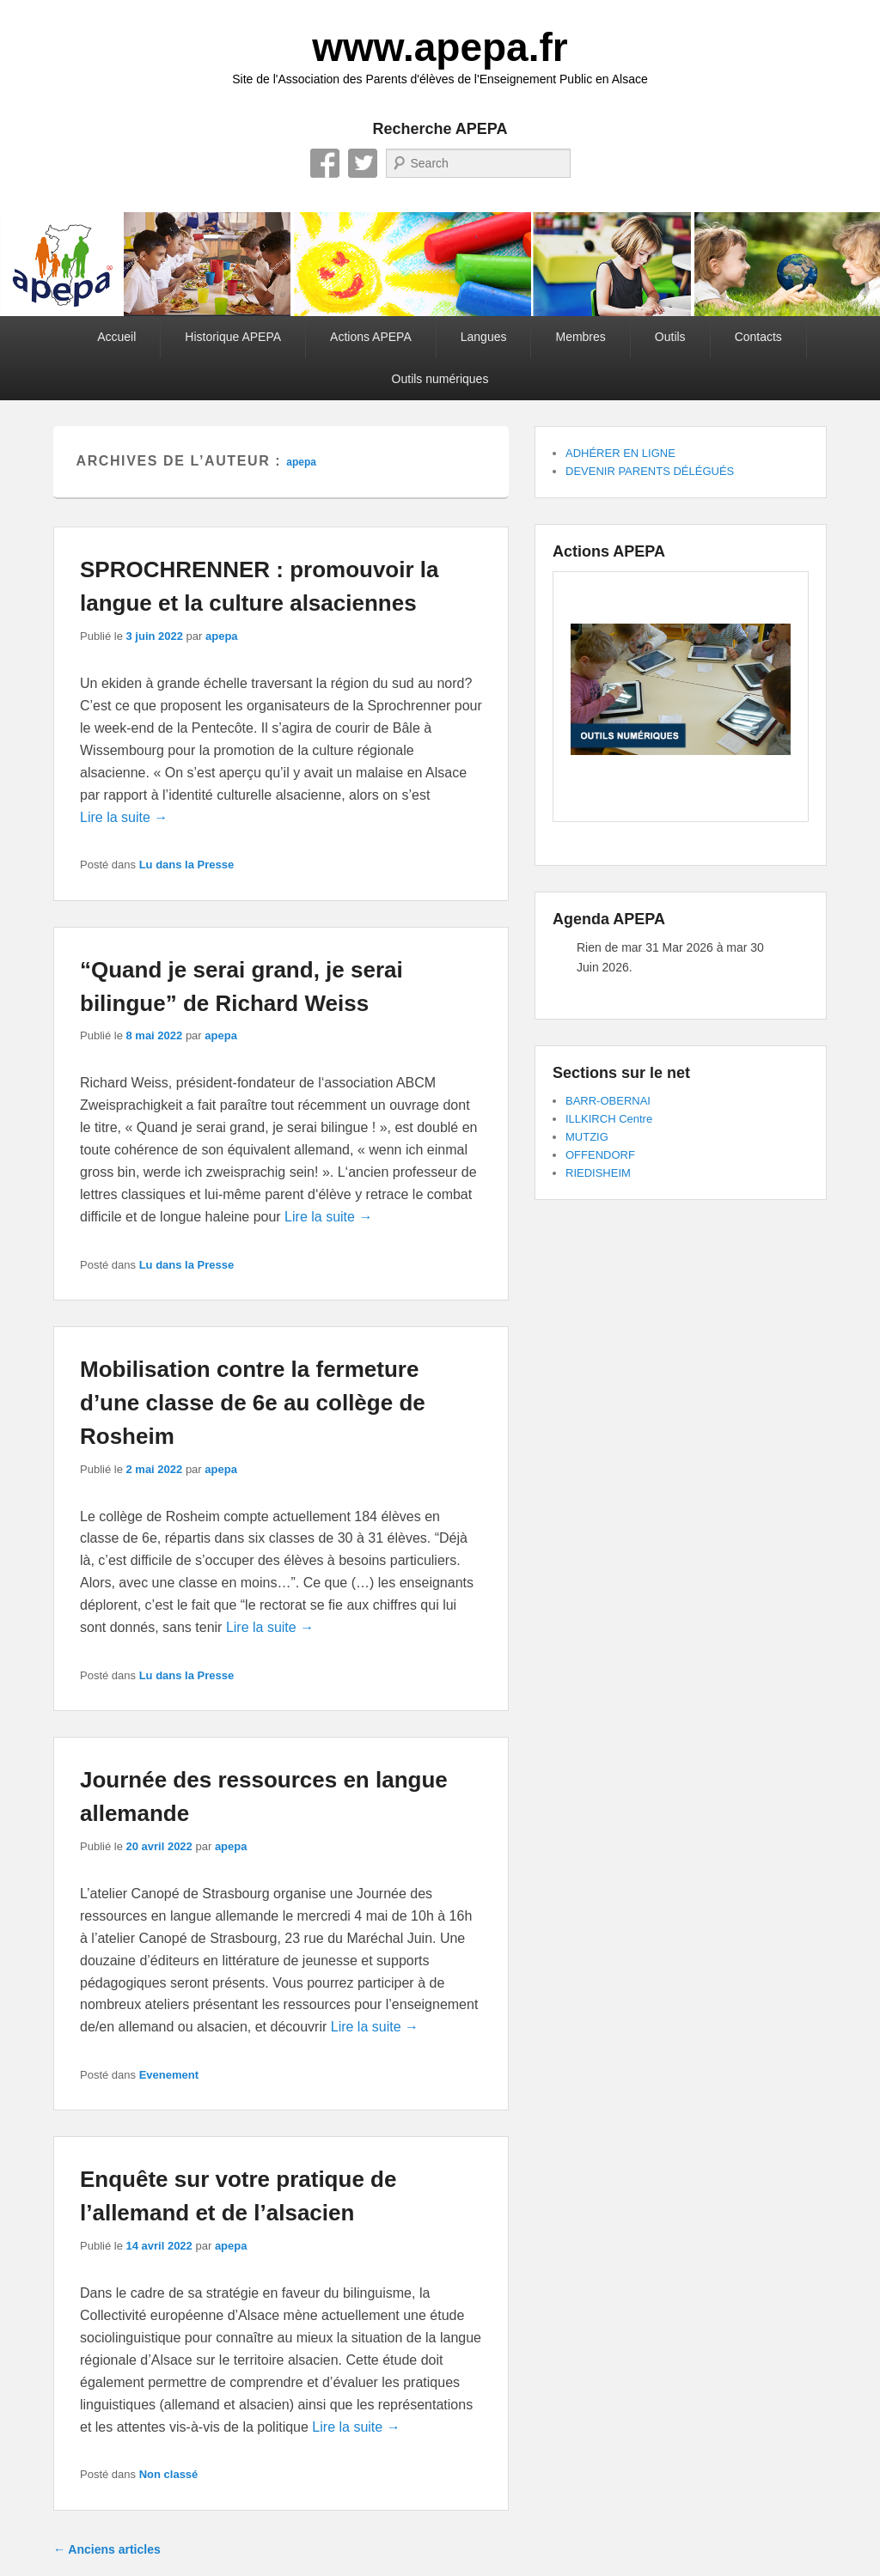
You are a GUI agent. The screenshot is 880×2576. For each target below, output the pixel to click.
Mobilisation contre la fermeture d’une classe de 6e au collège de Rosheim (252, 1402)
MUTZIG (586, 1136)
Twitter (362, 163)
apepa (301, 462)
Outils (670, 337)
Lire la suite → (124, 817)
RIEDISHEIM (598, 1172)
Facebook (324, 163)
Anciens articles (107, 2549)
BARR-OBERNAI (608, 1100)
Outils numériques (440, 379)
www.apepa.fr (439, 47)
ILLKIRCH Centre (608, 1118)
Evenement (169, 2074)
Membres (580, 337)
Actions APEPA (371, 337)
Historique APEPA (233, 337)
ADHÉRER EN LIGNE (620, 453)
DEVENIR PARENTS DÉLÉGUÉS (649, 471)
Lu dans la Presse (187, 864)
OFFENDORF (600, 1154)
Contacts (758, 337)
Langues (484, 337)
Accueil (116, 337)
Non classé (169, 2474)
